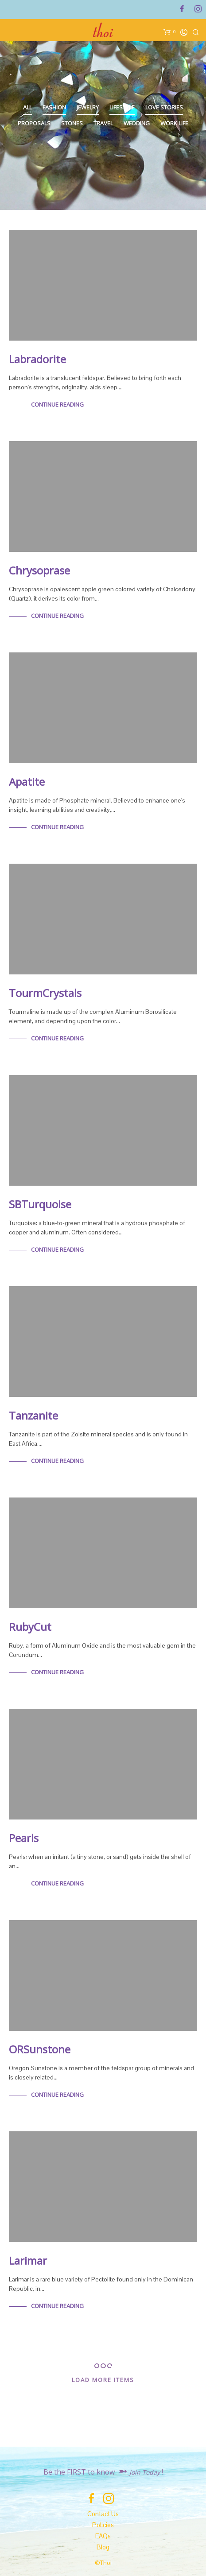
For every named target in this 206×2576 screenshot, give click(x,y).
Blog (103, 2547)
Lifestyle (122, 107)
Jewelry (88, 107)
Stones (72, 123)
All (27, 107)
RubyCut (30, 1626)
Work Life (174, 123)
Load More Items (103, 2380)
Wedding (137, 123)
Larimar (28, 2260)
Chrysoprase (39, 570)
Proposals (34, 123)
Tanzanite (33, 1415)
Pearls (24, 1838)
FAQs (103, 2536)
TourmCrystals (45, 992)
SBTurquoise (40, 1204)
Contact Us (103, 2514)
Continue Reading (57, 404)
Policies (103, 2525)
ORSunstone (39, 2049)
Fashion (54, 107)
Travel (103, 123)
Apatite (27, 781)
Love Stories (164, 107)
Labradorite (37, 359)
